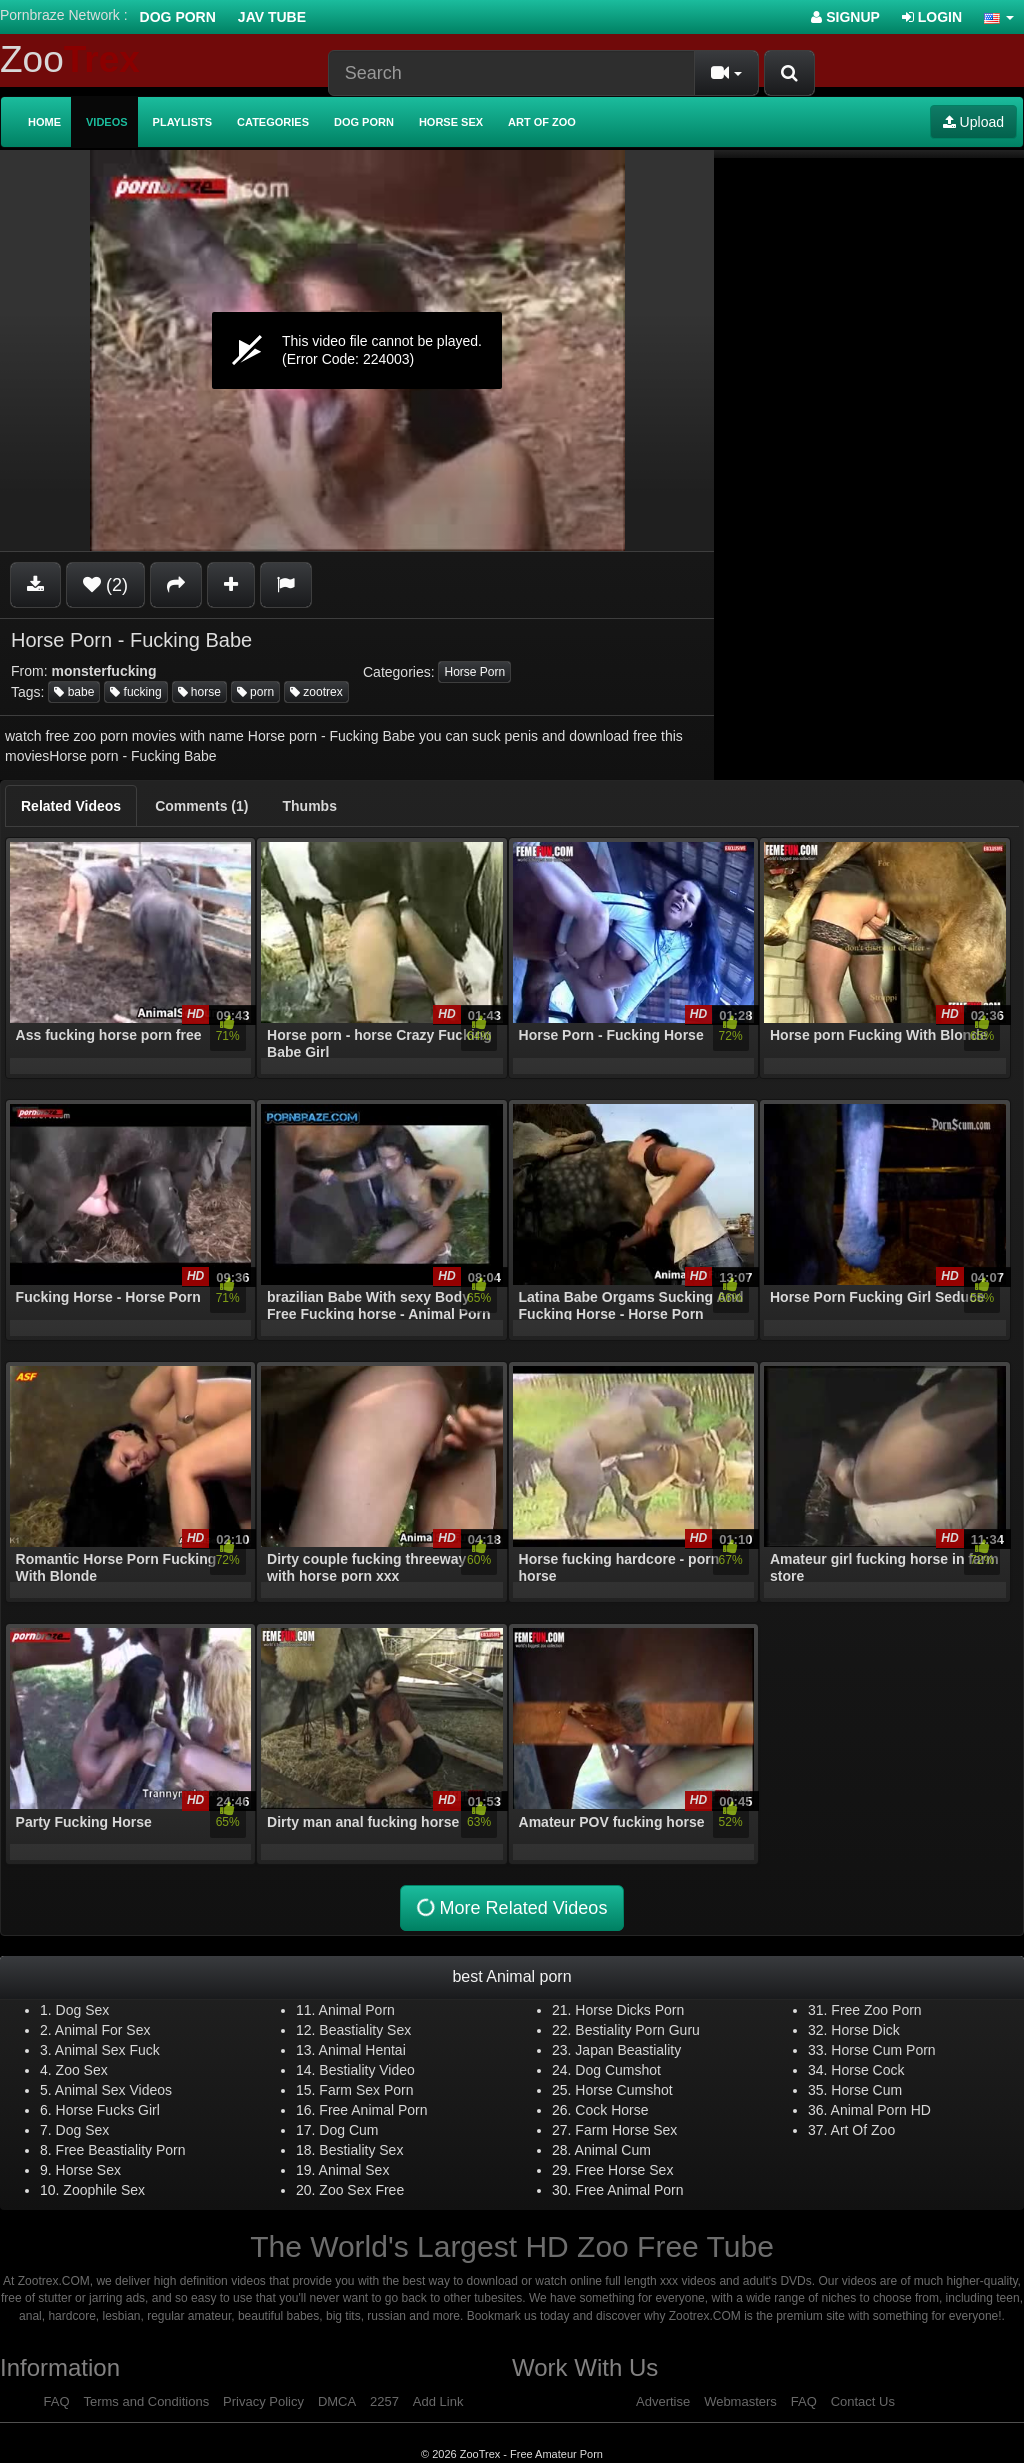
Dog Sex (83, 2010)
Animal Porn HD (881, 2110)
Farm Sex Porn (366, 2090)
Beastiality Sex (365, 2030)
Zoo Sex (82, 2070)
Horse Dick (865, 2030)
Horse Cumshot (623, 2090)
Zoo (70, 59)
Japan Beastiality (628, 2050)
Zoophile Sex (104, 2190)
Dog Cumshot (618, 2070)
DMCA (337, 2401)
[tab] (71, 806)
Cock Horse (611, 2110)
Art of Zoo (542, 122)
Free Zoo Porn (876, 2010)
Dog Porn (178, 17)
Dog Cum (348, 2130)
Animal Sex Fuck (107, 2050)
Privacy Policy (263, 2401)
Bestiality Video (366, 2070)
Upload (973, 122)
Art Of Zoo (863, 2130)
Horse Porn (474, 672)
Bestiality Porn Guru (637, 2030)
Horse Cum (866, 2090)
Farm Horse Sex (626, 2130)
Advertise (663, 2401)
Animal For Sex (103, 2030)
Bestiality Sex (361, 2150)
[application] (357, 350)
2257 (384, 2401)
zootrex (316, 692)
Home (44, 122)
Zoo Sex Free (361, 2190)
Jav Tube (272, 17)
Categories (273, 122)
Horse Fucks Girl (108, 2110)
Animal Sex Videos (113, 2090)
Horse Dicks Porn (629, 2010)
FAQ (57, 2401)
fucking (135, 692)
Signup (845, 17)
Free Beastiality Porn (121, 2150)
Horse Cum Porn (883, 2050)
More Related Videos (510, 1908)
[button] (999, 17)
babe (74, 692)
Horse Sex (451, 122)
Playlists (183, 122)
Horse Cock (867, 2070)
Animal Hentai (362, 2050)
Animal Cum (613, 2150)
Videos (107, 122)
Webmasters (740, 2401)
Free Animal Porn (373, 2110)
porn (255, 692)
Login (932, 17)
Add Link (438, 2401)
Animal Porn (357, 2010)
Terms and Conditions (146, 2401)
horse (199, 692)
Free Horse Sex (624, 2170)
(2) (105, 585)
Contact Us (863, 2401)
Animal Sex (354, 2170)
